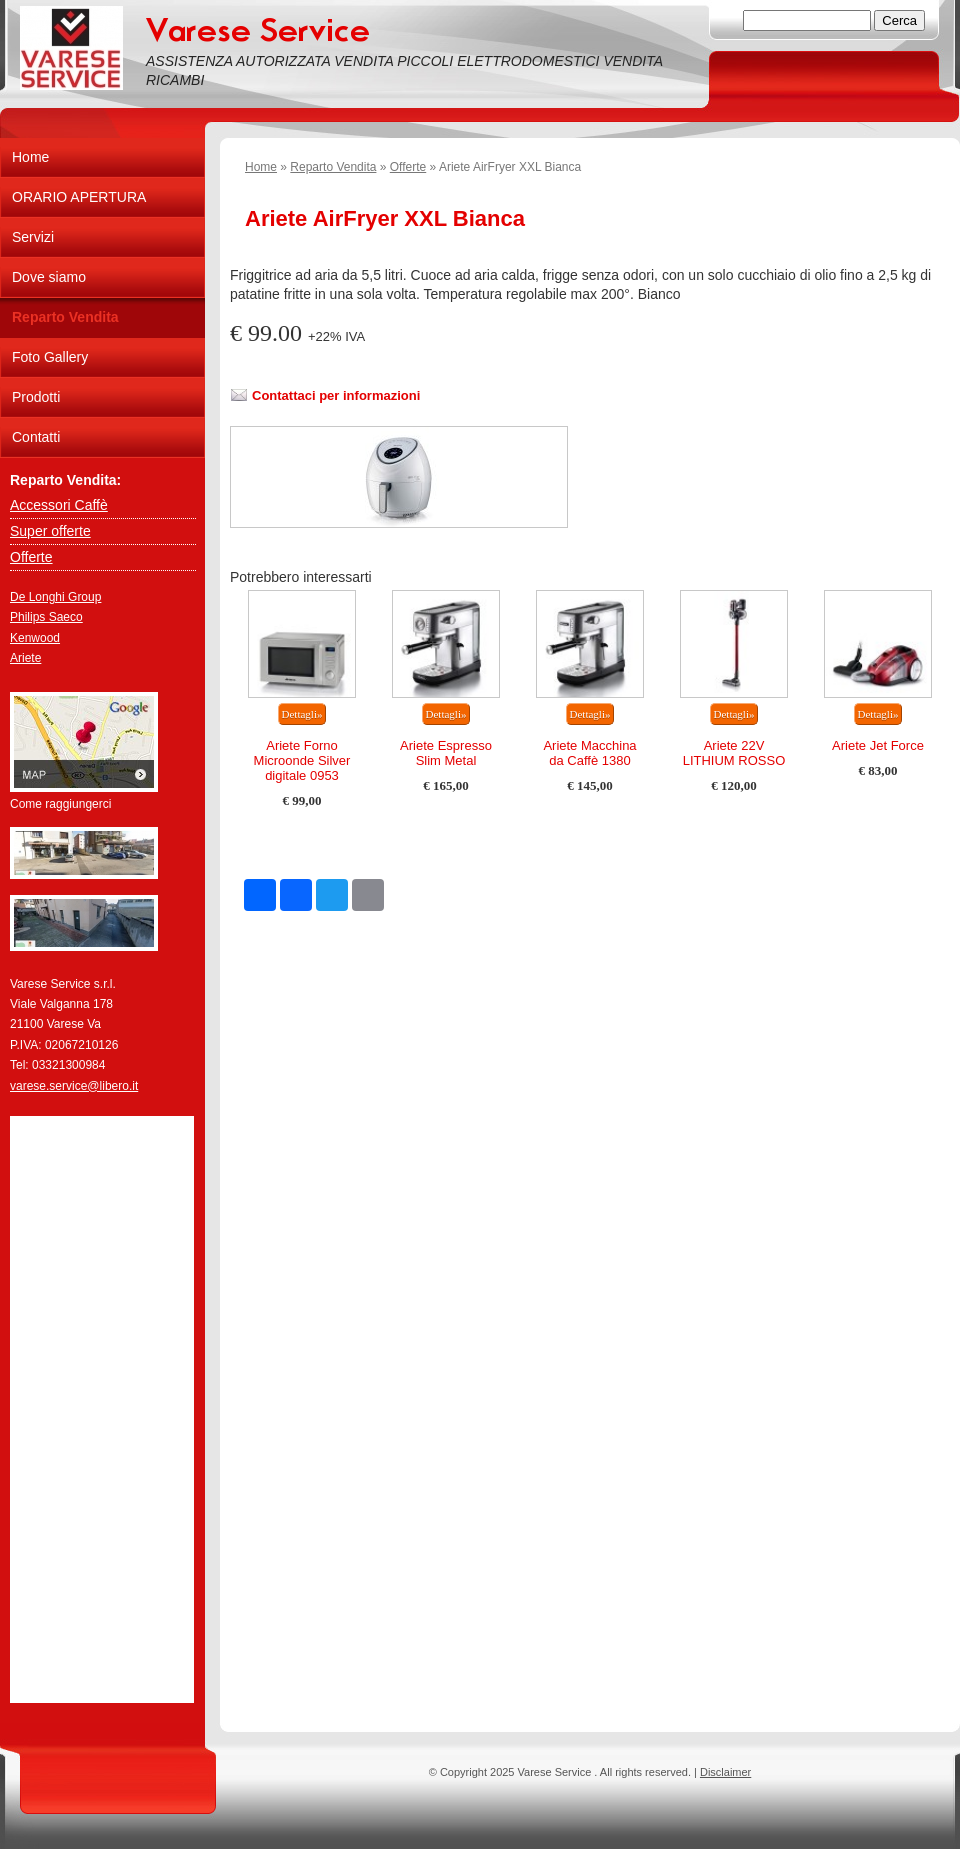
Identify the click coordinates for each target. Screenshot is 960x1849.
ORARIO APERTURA (79, 197)
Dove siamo (49, 277)
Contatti (36, 437)
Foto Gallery (50, 357)
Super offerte (50, 531)
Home (261, 167)
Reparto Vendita (333, 167)
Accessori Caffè (59, 505)
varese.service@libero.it (74, 1086)
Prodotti (36, 397)
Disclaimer (725, 1772)
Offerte (408, 167)
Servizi (33, 237)
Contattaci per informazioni (336, 395)
